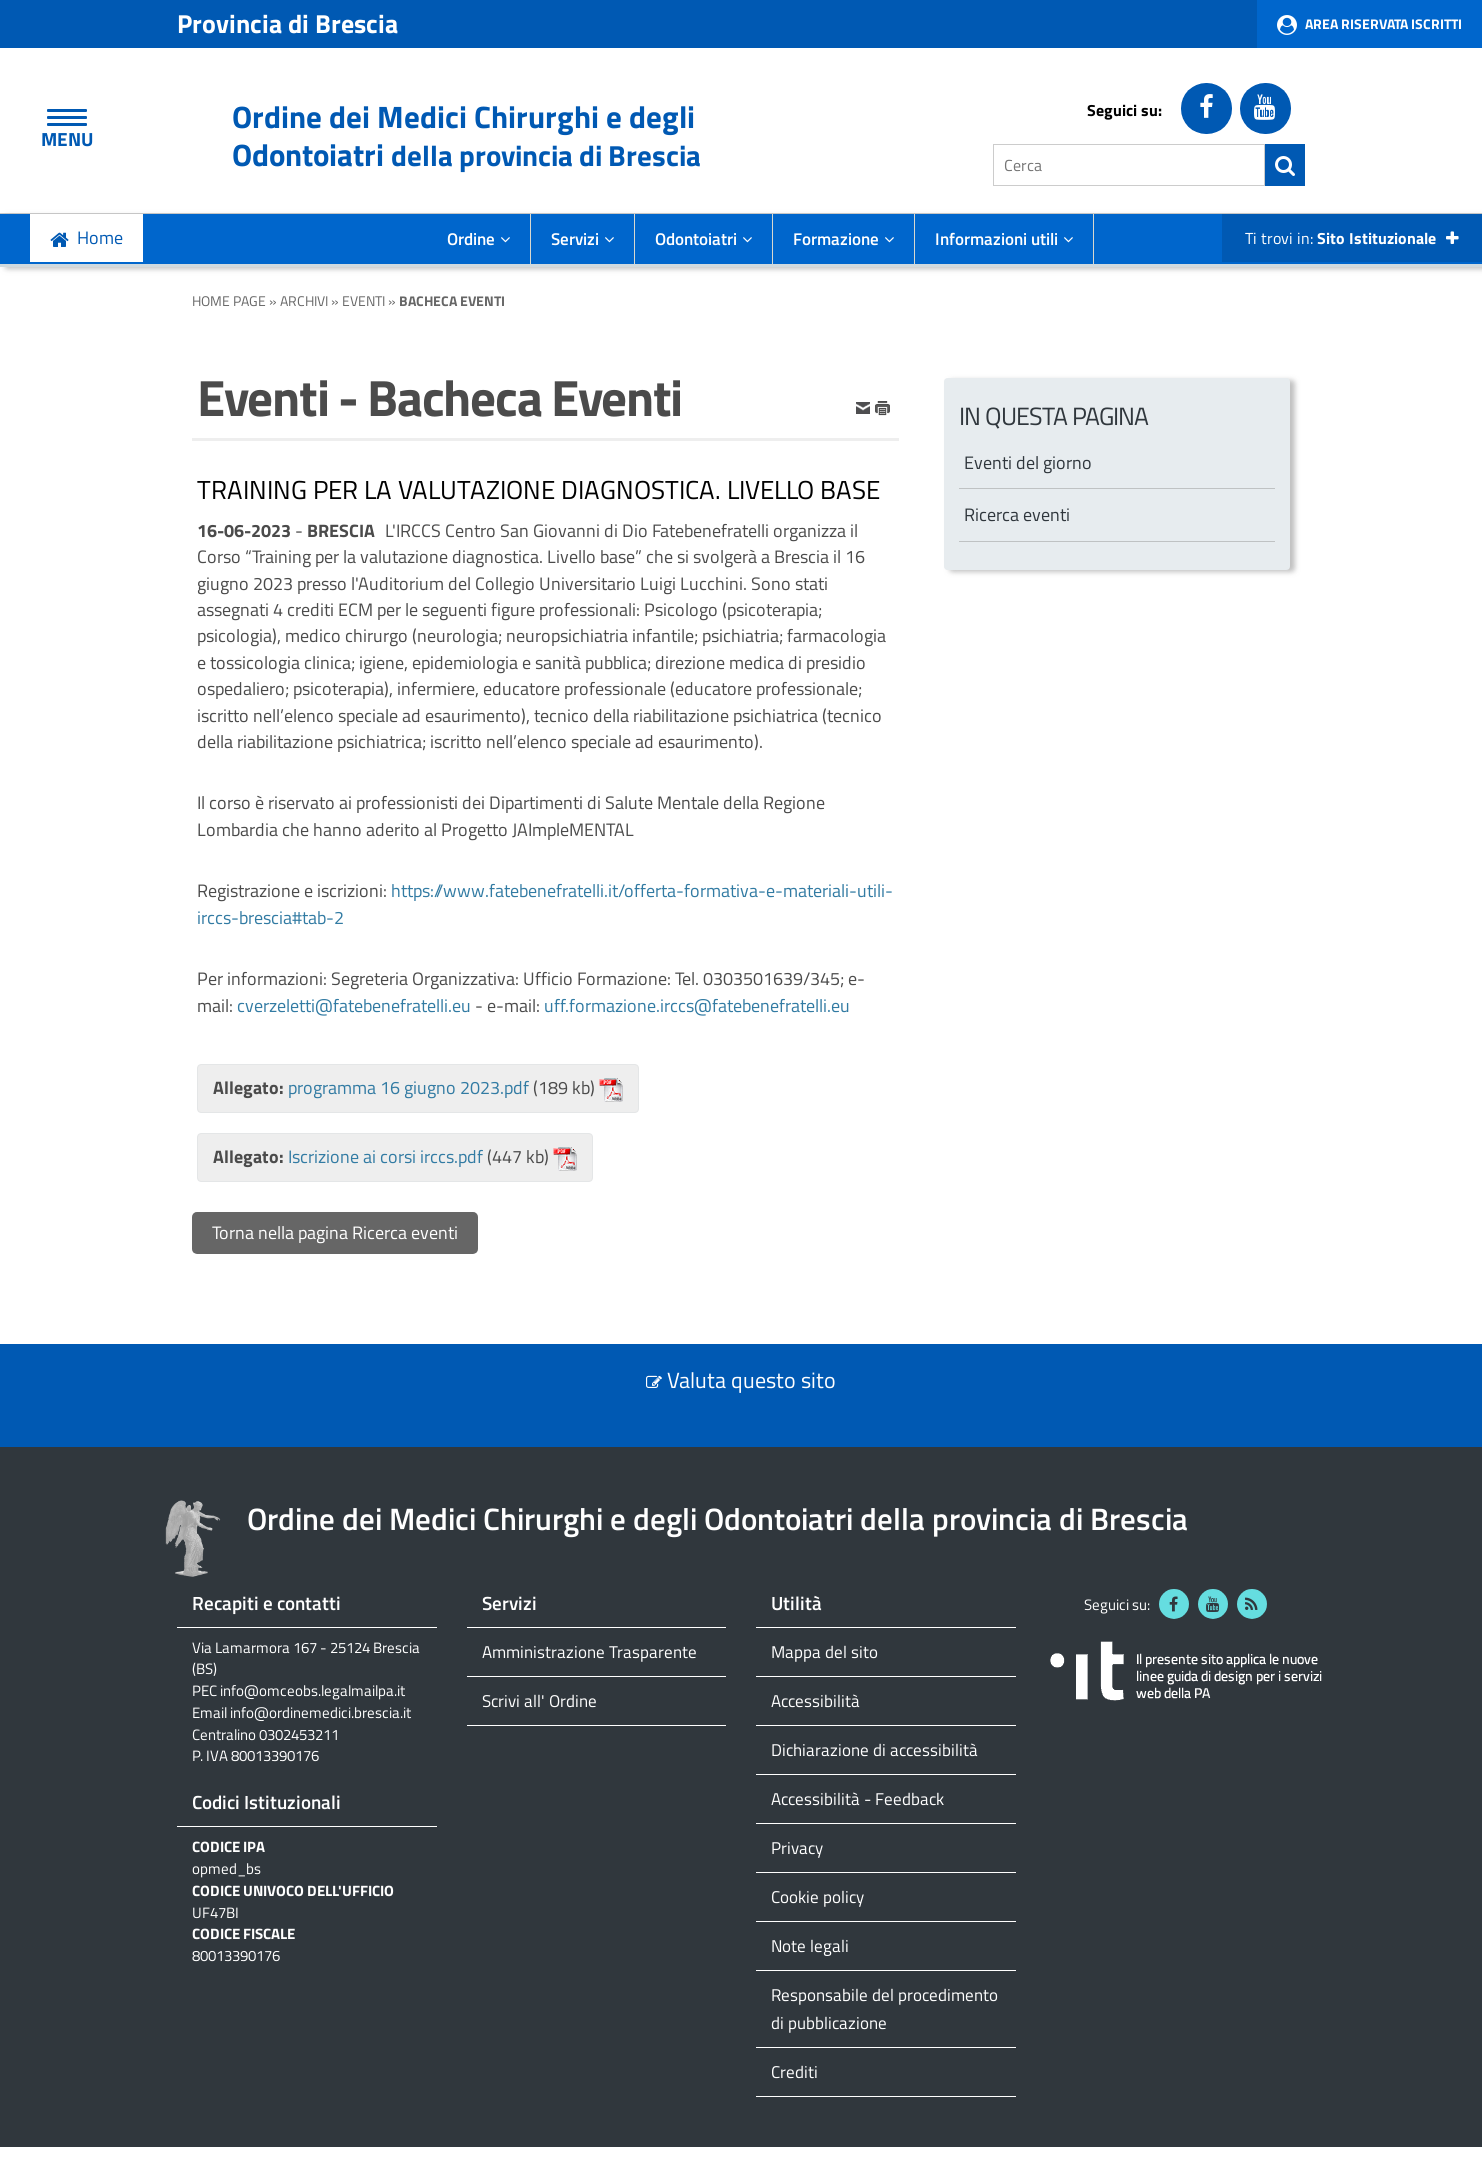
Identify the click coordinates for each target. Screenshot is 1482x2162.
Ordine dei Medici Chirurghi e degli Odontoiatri (466, 135)
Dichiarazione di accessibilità (874, 1749)
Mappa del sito (824, 1651)
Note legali (810, 1945)
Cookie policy (817, 1896)
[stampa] (883, 406)
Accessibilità (815, 1700)
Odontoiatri (703, 238)
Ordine (478, 238)
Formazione (843, 238)
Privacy (797, 1847)
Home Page (229, 300)
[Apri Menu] (67, 117)
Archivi (304, 300)
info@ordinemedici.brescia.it (320, 1713)
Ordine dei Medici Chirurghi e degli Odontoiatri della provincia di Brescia (717, 1518)
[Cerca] (1129, 165)
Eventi (363, 300)
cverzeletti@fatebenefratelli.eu (354, 1005)
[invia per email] (865, 406)
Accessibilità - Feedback (857, 1798)
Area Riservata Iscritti (1383, 23)
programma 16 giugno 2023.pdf (408, 1087)
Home (100, 237)
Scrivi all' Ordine (539, 1700)
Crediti (794, 2071)
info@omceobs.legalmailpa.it (312, 1691)
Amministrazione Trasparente (589, 1651)
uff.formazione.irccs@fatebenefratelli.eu (697, 1005)
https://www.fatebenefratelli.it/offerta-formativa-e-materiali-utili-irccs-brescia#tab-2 (545, 903)
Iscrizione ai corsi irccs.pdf (385, 1156)
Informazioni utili (1004, 238)
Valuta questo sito (751, 1380)
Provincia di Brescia (287, 23)
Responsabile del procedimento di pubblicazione (884, 2008)
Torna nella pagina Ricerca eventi (335, 1232)
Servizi (582, 238)
